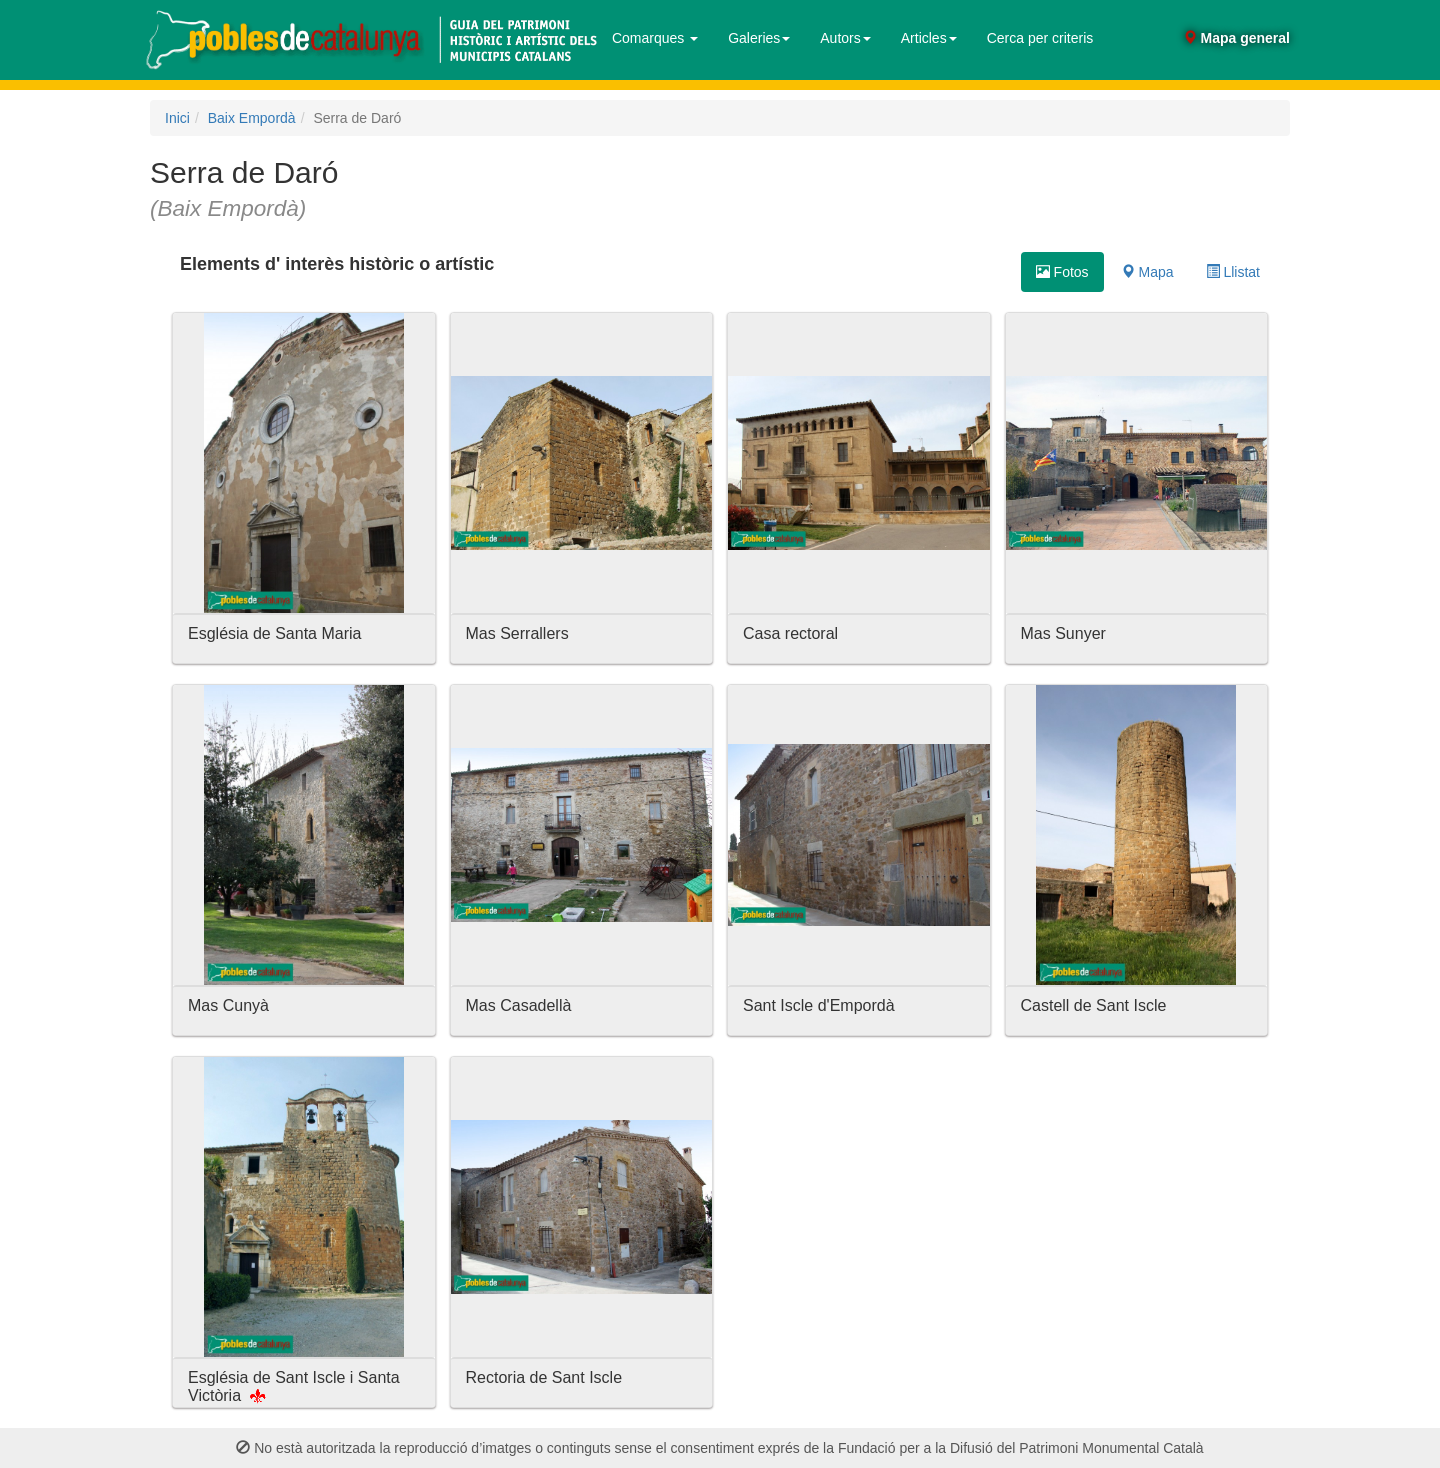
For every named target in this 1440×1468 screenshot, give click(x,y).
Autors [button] (845, 38)
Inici (177, 118)
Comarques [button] (655, 38)
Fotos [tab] (1062, 272)
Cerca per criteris (1040, 38)
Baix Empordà (252, 118)
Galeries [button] (759, 38)
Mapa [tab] (1147, 272)
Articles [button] (929, 38)
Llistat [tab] (1233, 272)
